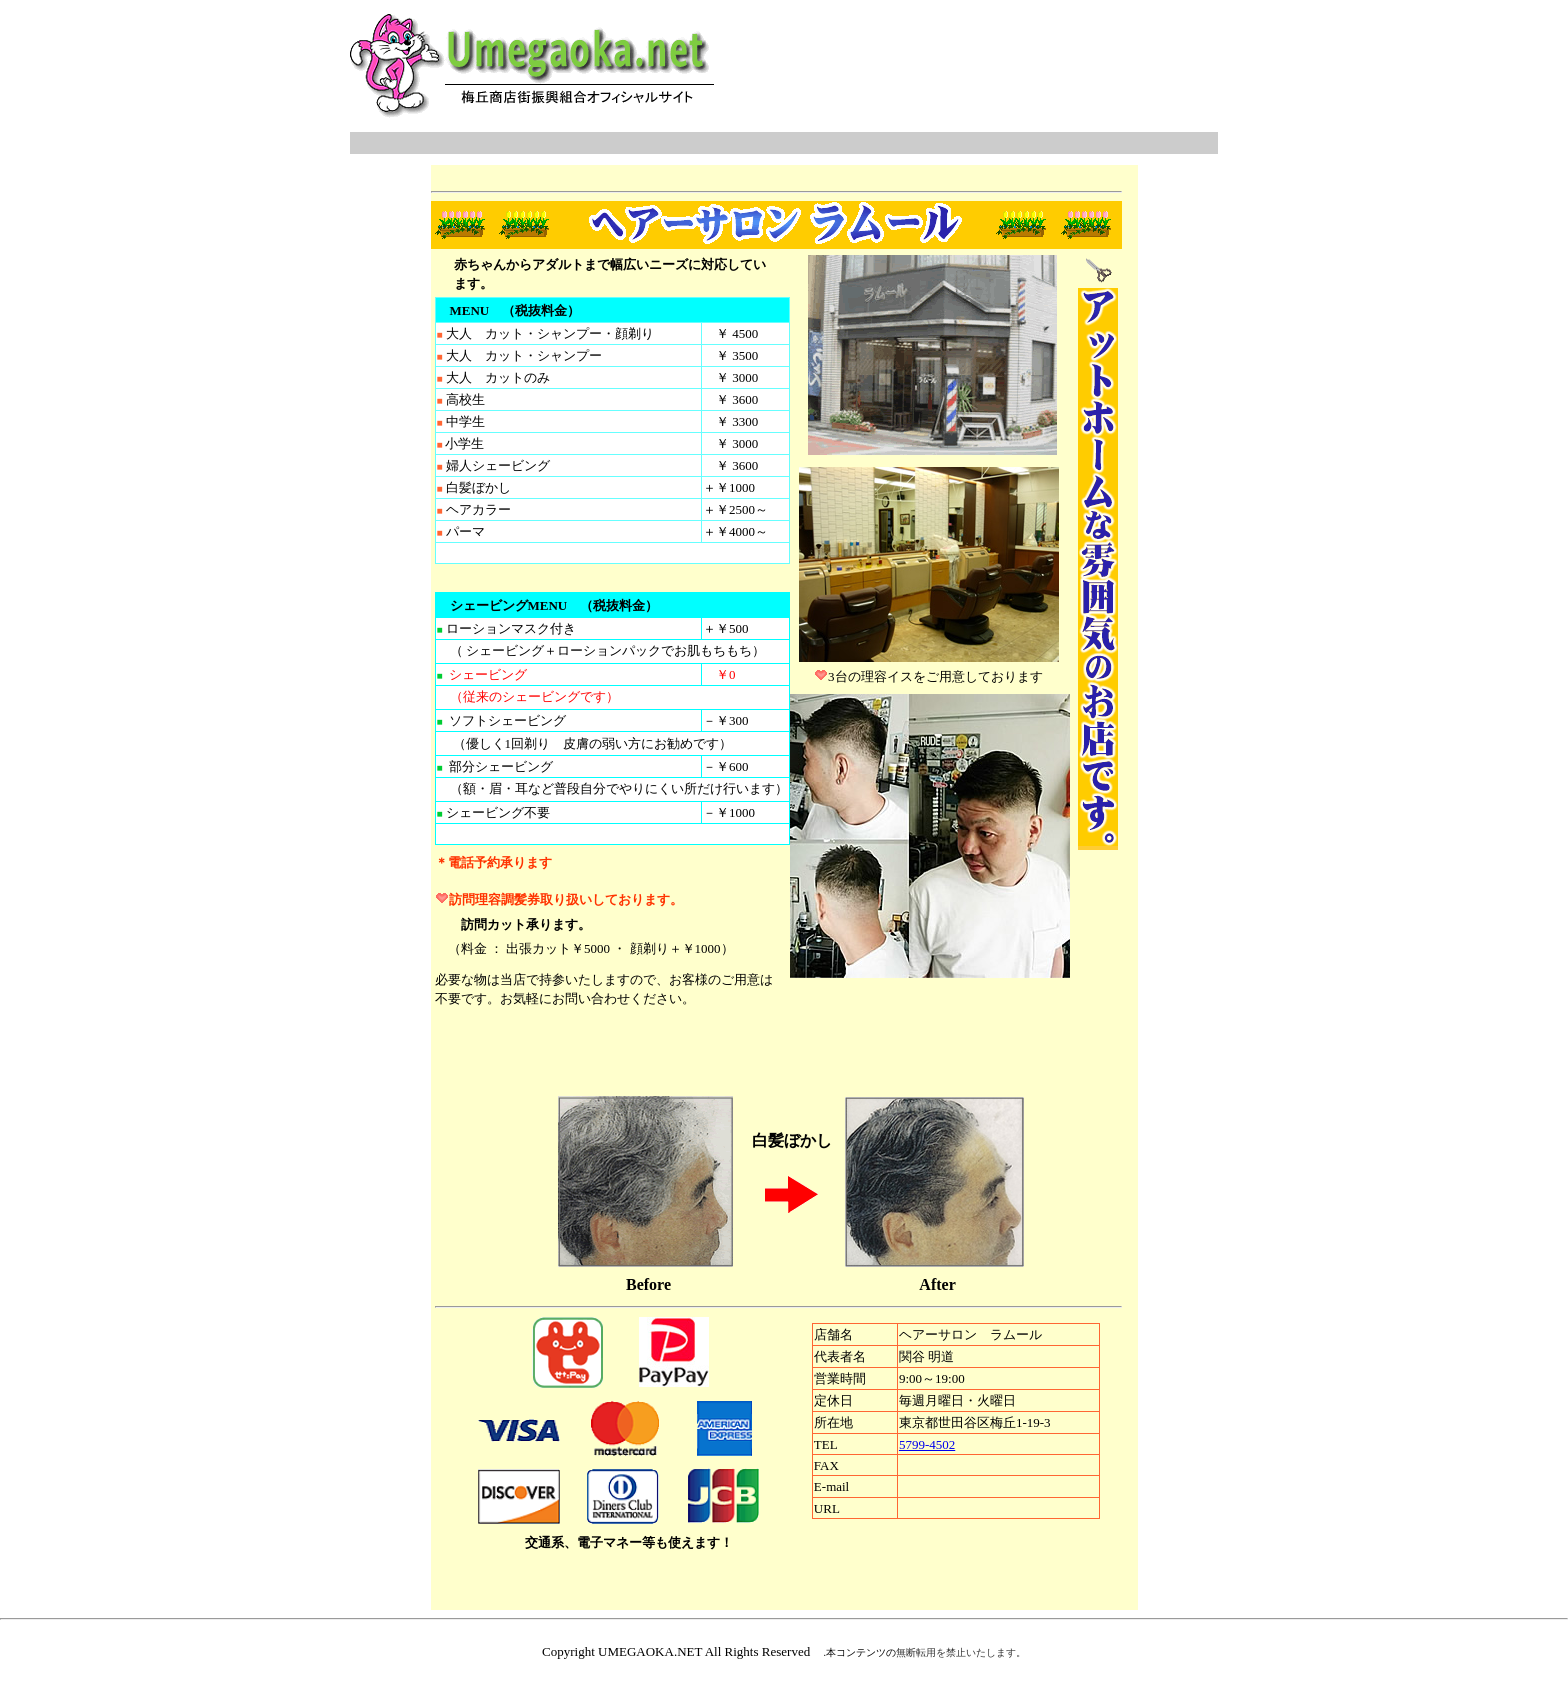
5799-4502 (927, 1444)
